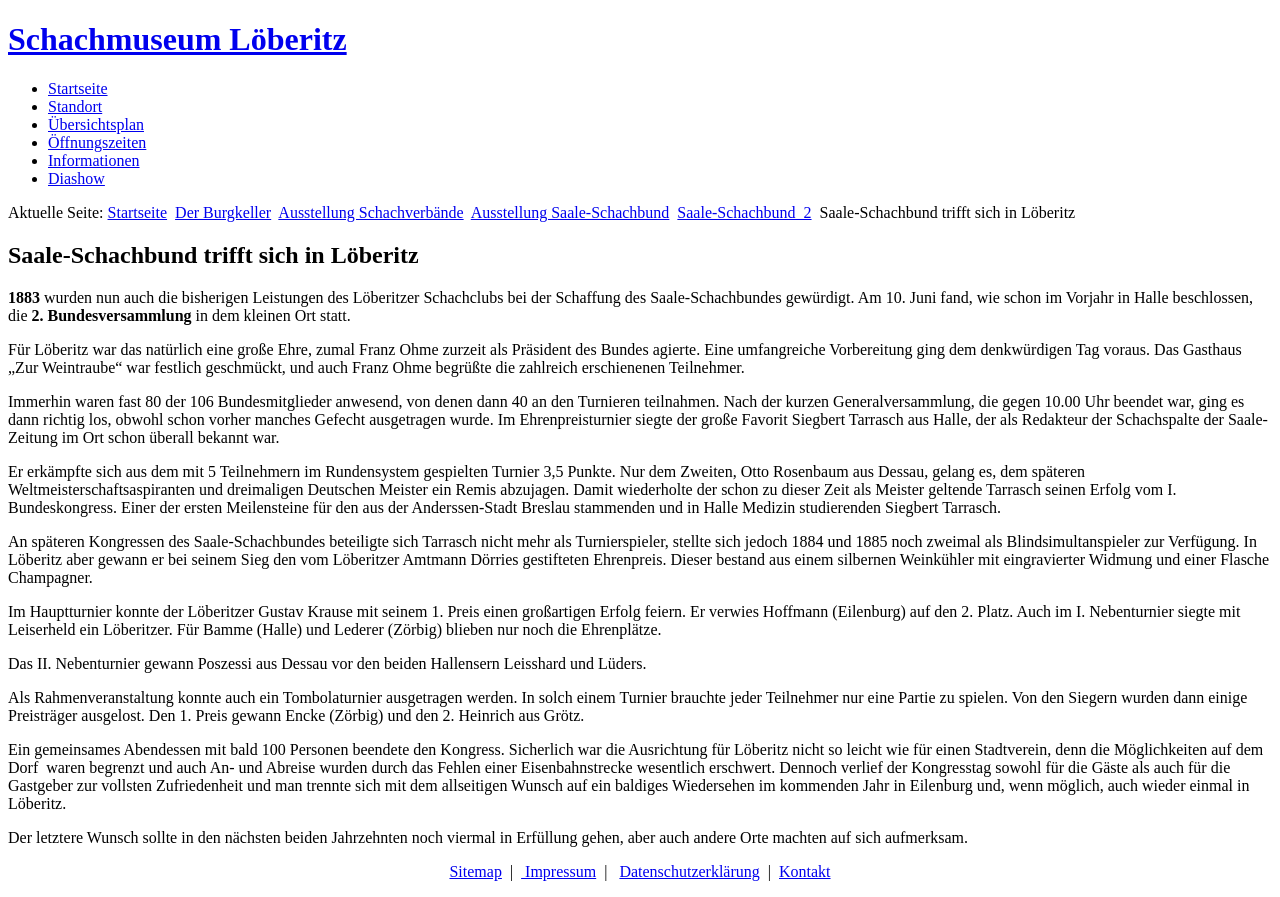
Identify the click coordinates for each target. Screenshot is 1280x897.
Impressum (558, 871)
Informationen (94, 160)
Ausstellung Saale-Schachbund (570, 212)
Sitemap (475, 871)
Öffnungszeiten (97, 142)
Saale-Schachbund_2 (744, 212)
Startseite (78, 88)
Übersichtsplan (96, 124)
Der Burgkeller (223, 212)
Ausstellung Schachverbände (370, 212)
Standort (75, 106)
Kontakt (805, 871)
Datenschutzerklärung (689, 871)
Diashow (76, 178)
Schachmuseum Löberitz (177, 39)
